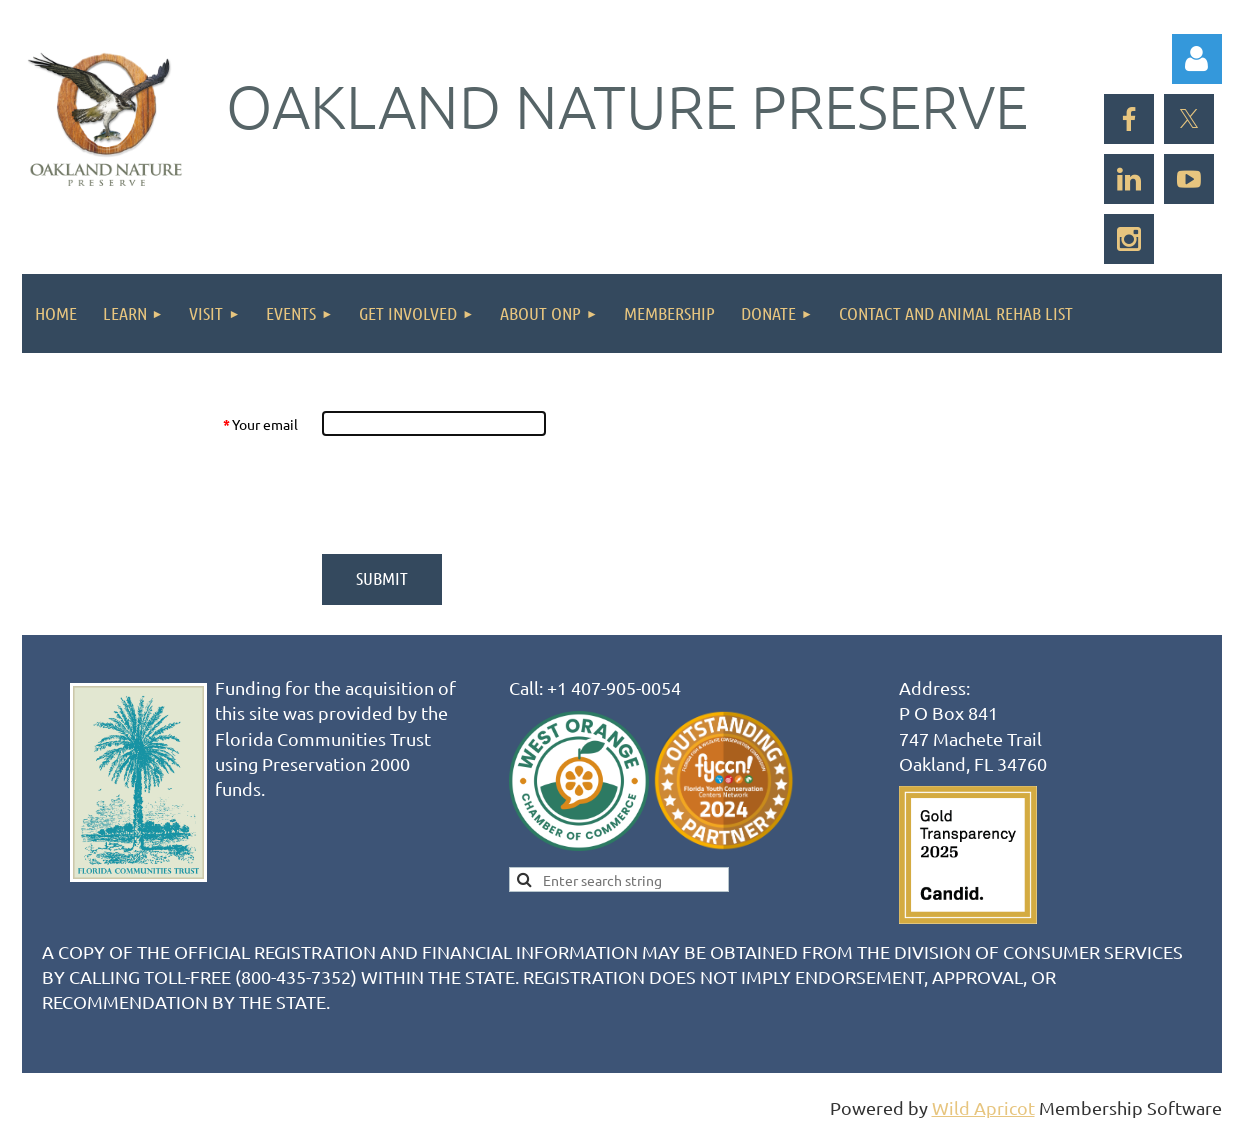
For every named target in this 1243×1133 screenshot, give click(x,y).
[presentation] (474, 495)
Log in (1197, 59)
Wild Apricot (983, 1107)
